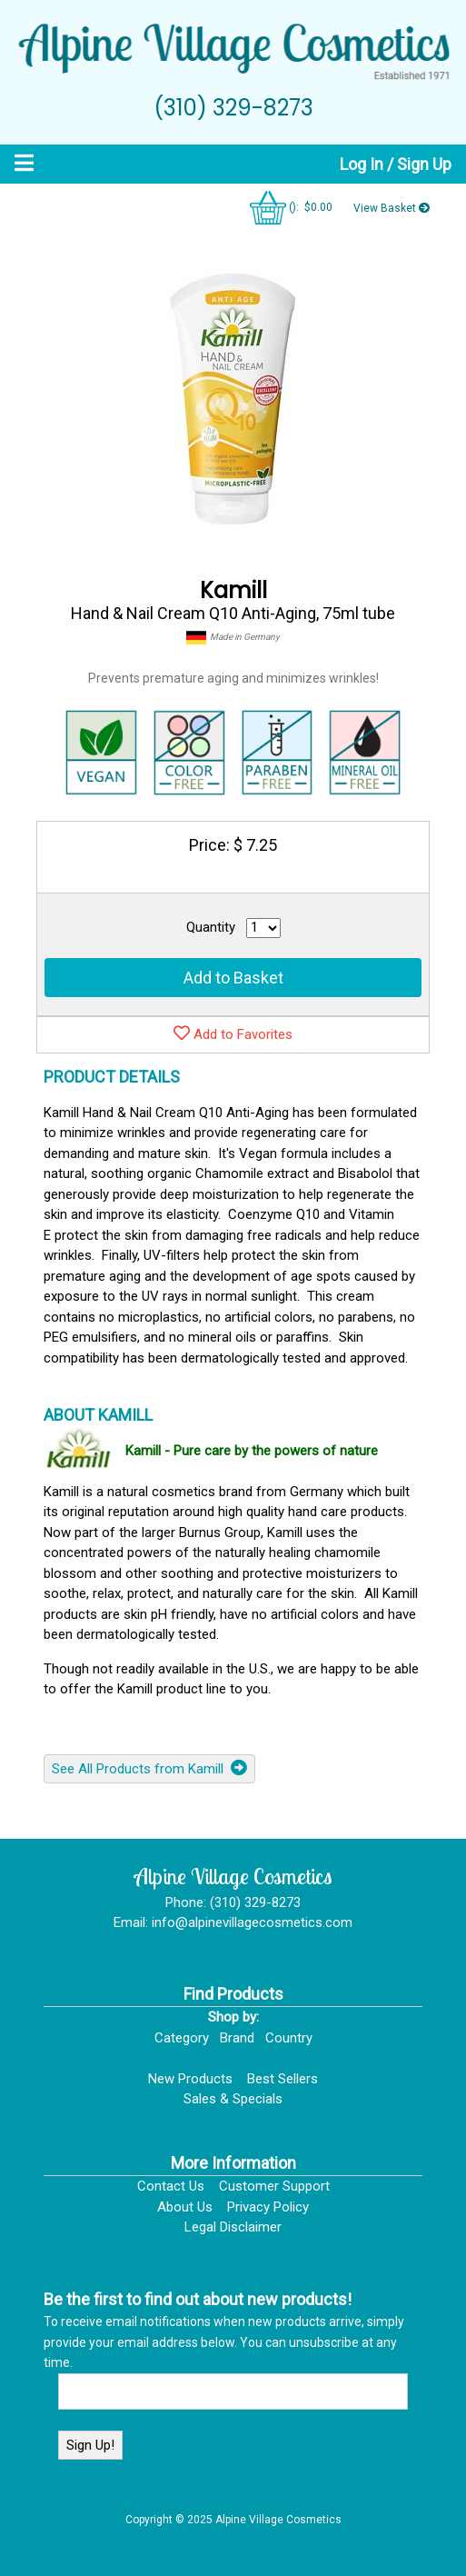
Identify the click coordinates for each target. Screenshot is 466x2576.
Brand (237, 2038)
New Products (190, 2079)
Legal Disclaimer (233, 2227)
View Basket (391, 208)
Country (288, 2038)
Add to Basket (233, 977)
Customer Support (274, 2186)
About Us (185, 2207)
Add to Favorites (233, 1033)
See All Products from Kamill (149, 1768)
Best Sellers (282, 2079)
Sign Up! (90, 2445)
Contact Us (170, 2186)
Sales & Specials (233, 2099)
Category (181, 2038)
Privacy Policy (268, 2207)
